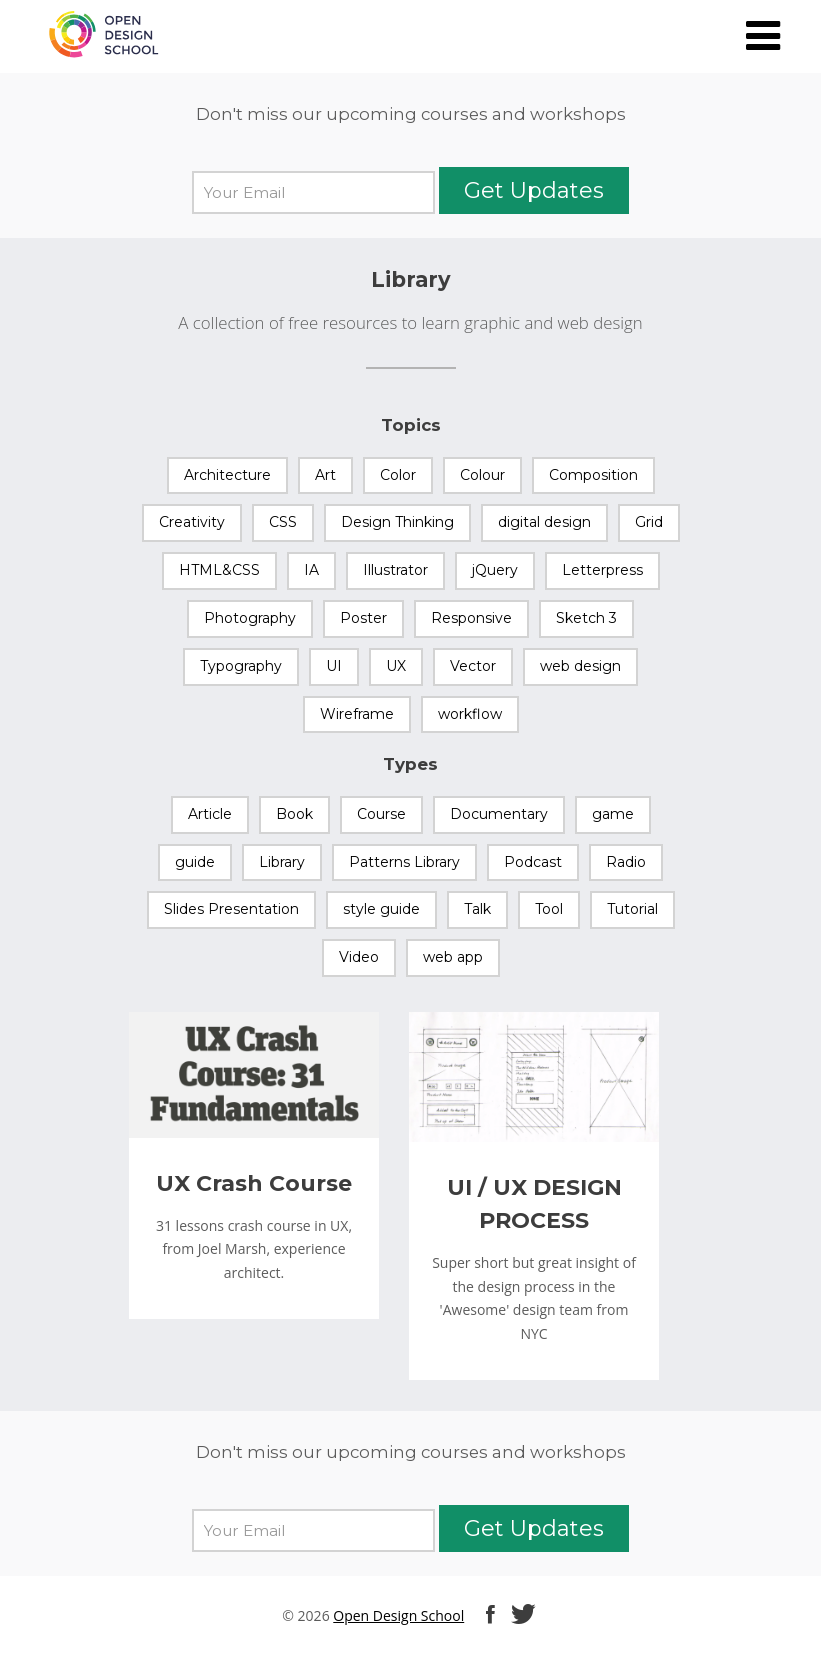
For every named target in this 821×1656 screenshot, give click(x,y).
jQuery (495, 570)
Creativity (192, 522)
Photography (250, 618)
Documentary (499, 814)
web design (580, 666)
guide (195, 862)
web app (453, 957)
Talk (477, 909)
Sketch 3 (586, 618)
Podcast (533, 862)
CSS (283, 522)
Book (294, 814)
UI (334, 666)
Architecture (227, 475)
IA (311, 570)
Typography (241, 666)
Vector (473, 666)
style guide (381, 909)
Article (210, 814)
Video (359, 957)
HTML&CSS (219, 570)
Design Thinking (397, 522)
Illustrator (395, 570)
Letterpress (602, 570)
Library (282, 862)
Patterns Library (404, 862)
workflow (470, 714)
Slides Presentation (231, 909)
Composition (593, 475)
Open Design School (398, 1615)
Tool (549, 909)
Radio (626, 862)
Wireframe (357, 714)
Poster (363, 618)
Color (398, 475)
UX (396, 666)
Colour (482, 475)
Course (381, 814)
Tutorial (632, 909)
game (613, 814)
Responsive (471, 618)
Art (325, 475)
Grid (649, 522)
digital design (544, 522)
